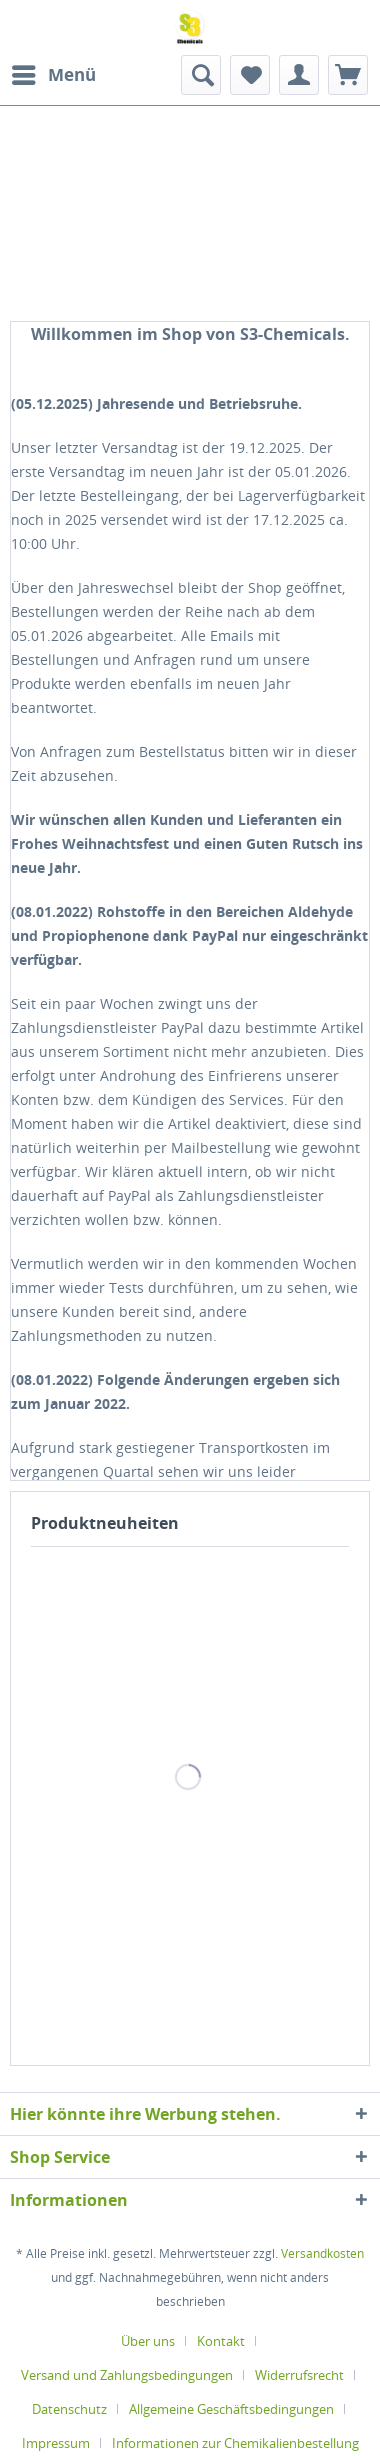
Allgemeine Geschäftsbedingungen (231, 2409)
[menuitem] (53, 75)
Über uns (148, 2341)
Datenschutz (69, 2409)
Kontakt (221, 2341)
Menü (54, 72)
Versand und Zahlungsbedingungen (127, 2375)
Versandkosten (322, 2253)
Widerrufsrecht (299, 2375)
